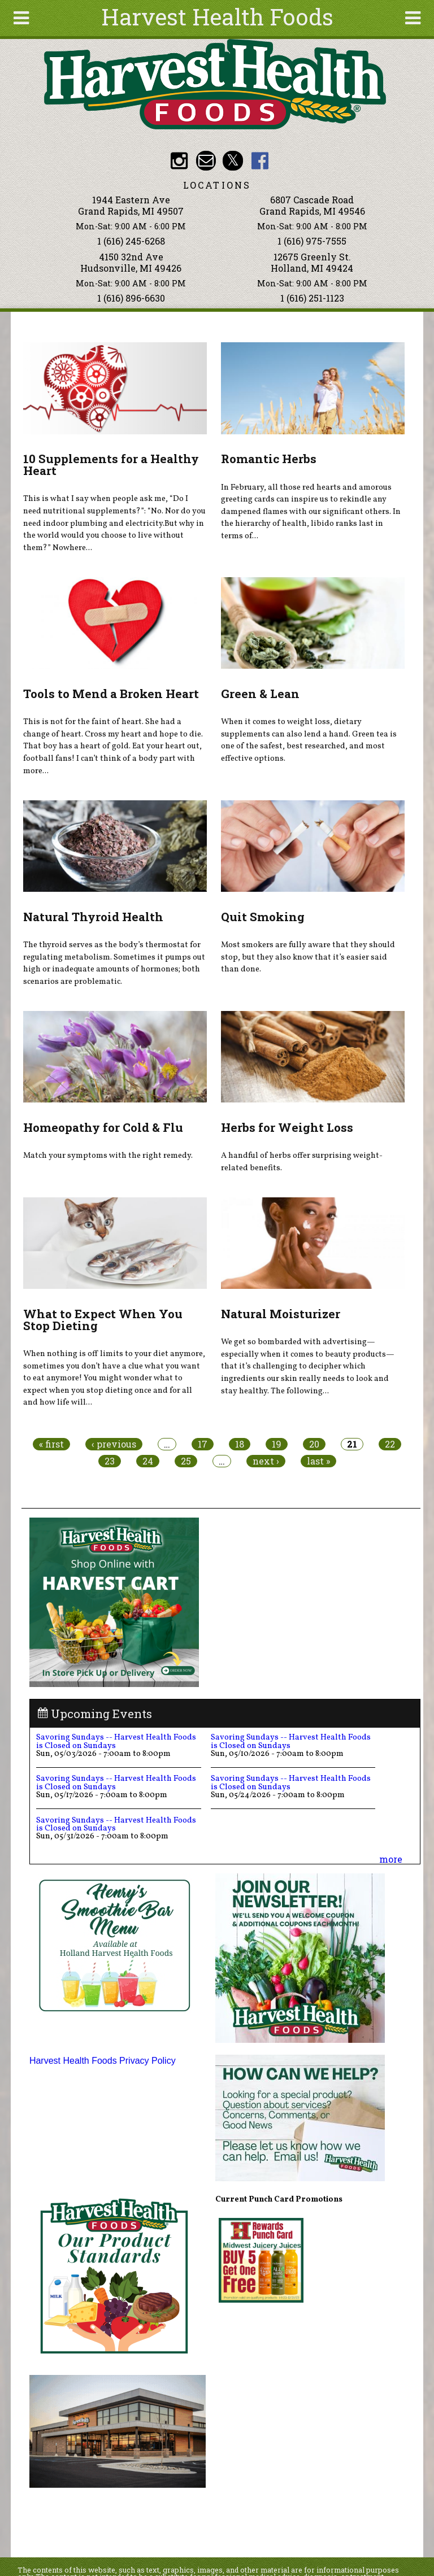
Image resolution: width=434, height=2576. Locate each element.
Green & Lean (260, 693)
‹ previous (114, 1444)
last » (318, 1461)
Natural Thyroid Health (93, 917)
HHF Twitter (232, 161)
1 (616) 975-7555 (311, 241)
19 (276, 1444)
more (390, 1859)
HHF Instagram (179, 161)
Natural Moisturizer (280, 1314)
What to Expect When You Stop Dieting (103, 1319)
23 (110, 1461)
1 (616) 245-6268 (131, 241)
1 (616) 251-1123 (312, 298)
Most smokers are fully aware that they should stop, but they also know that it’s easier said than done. (308, 957)
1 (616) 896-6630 (131, 298)
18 (239, 1444)
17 (202, 1444)
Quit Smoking (263, 917)
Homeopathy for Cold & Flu (103, 1127)
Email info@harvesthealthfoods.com (206, 161)
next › (266, 1461)
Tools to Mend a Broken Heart (111, 693)
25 (186, 1461)
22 (390, 1444)
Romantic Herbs (268, 459)
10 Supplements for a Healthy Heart (111, 464)
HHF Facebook (260, 161)
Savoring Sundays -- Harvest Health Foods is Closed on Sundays (116, 1741)
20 (314, 1444)
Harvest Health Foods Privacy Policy (102, 2060)
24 (147, 1461)
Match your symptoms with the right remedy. (108, 1155)
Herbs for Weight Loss (287, 1127)
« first (51, 1444)
